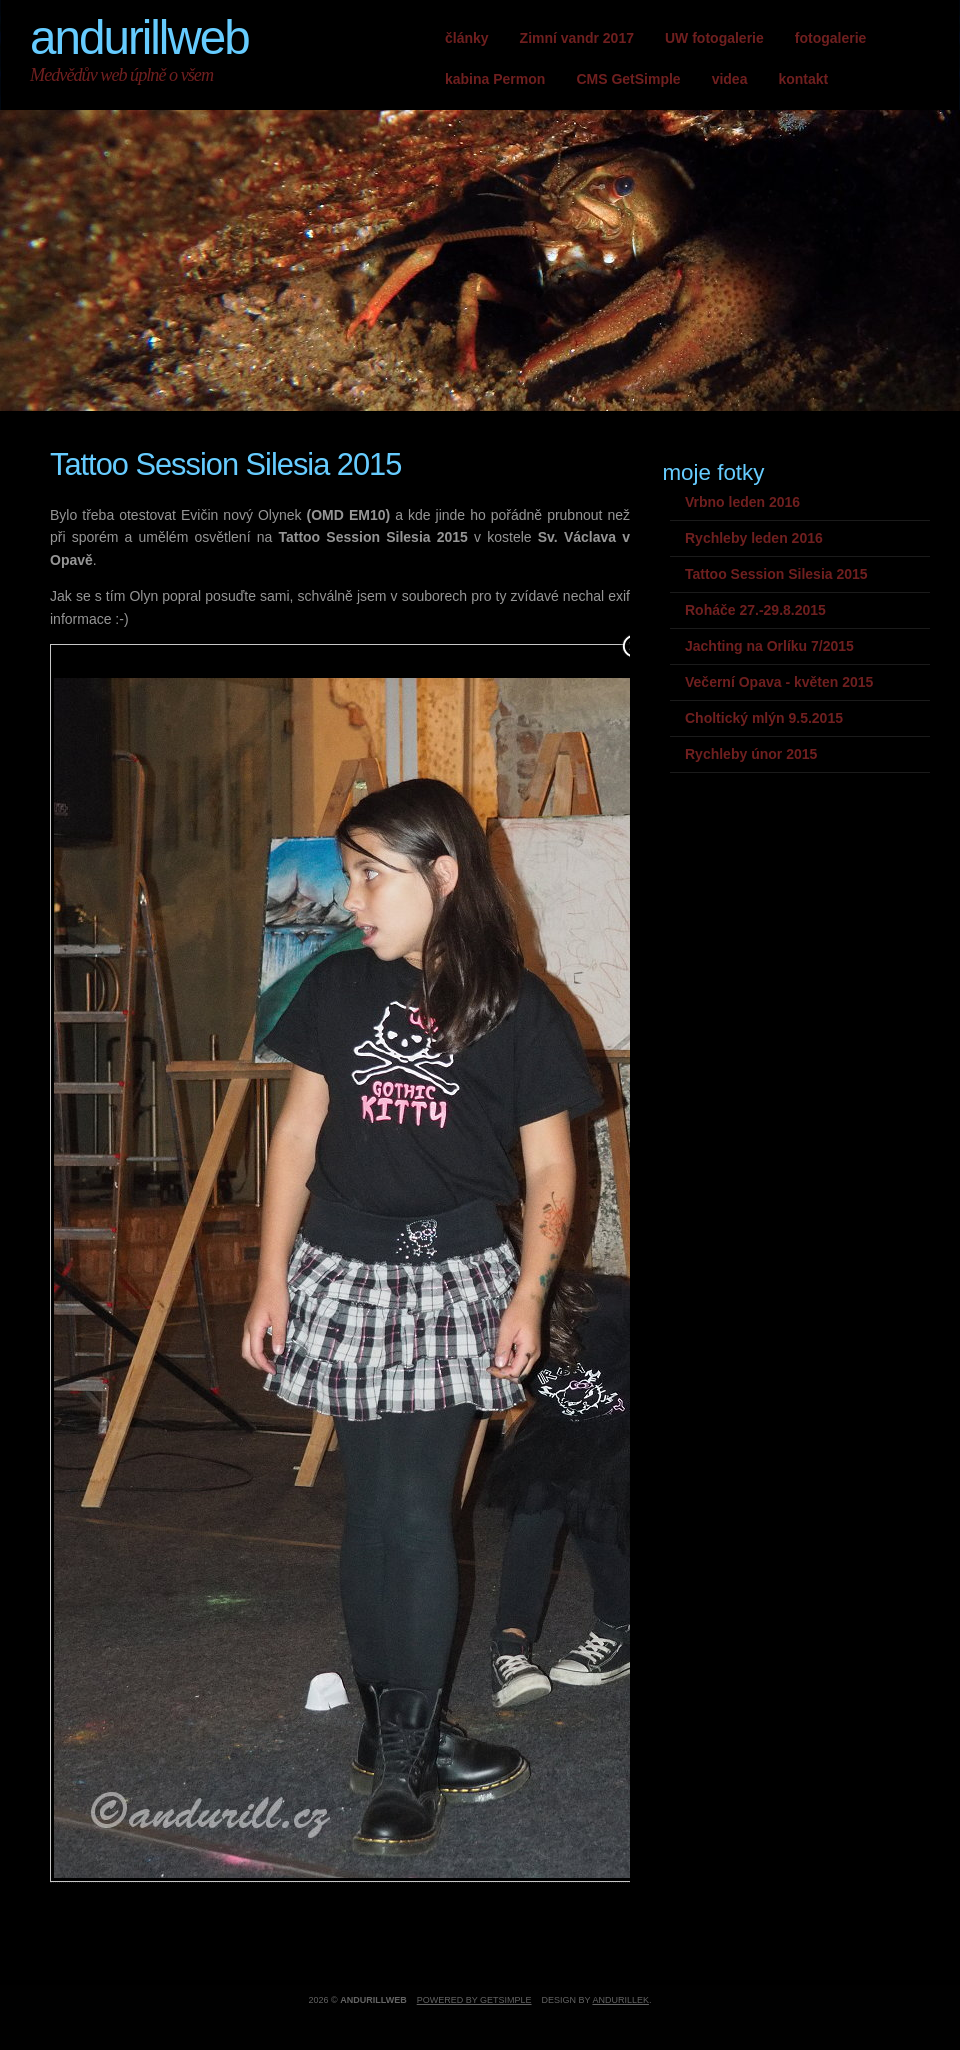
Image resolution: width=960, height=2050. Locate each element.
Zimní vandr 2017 (577, 38)
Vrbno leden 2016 (742, 502)
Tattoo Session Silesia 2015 (776, 574)
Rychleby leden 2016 (754, 538)
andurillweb (139, 37)
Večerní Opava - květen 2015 (779, 682)
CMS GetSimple (628, 79)
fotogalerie (831, 38)
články (467, 38)
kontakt (803, 79)
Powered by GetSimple (474, 2000)
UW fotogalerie (714, 38)
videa (730, 79)
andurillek (620, 2000)
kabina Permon (495, 79)
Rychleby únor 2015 (751, 754)
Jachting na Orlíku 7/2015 (769, 646)
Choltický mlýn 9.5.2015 (764, 718)
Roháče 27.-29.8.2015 (755, 610)
